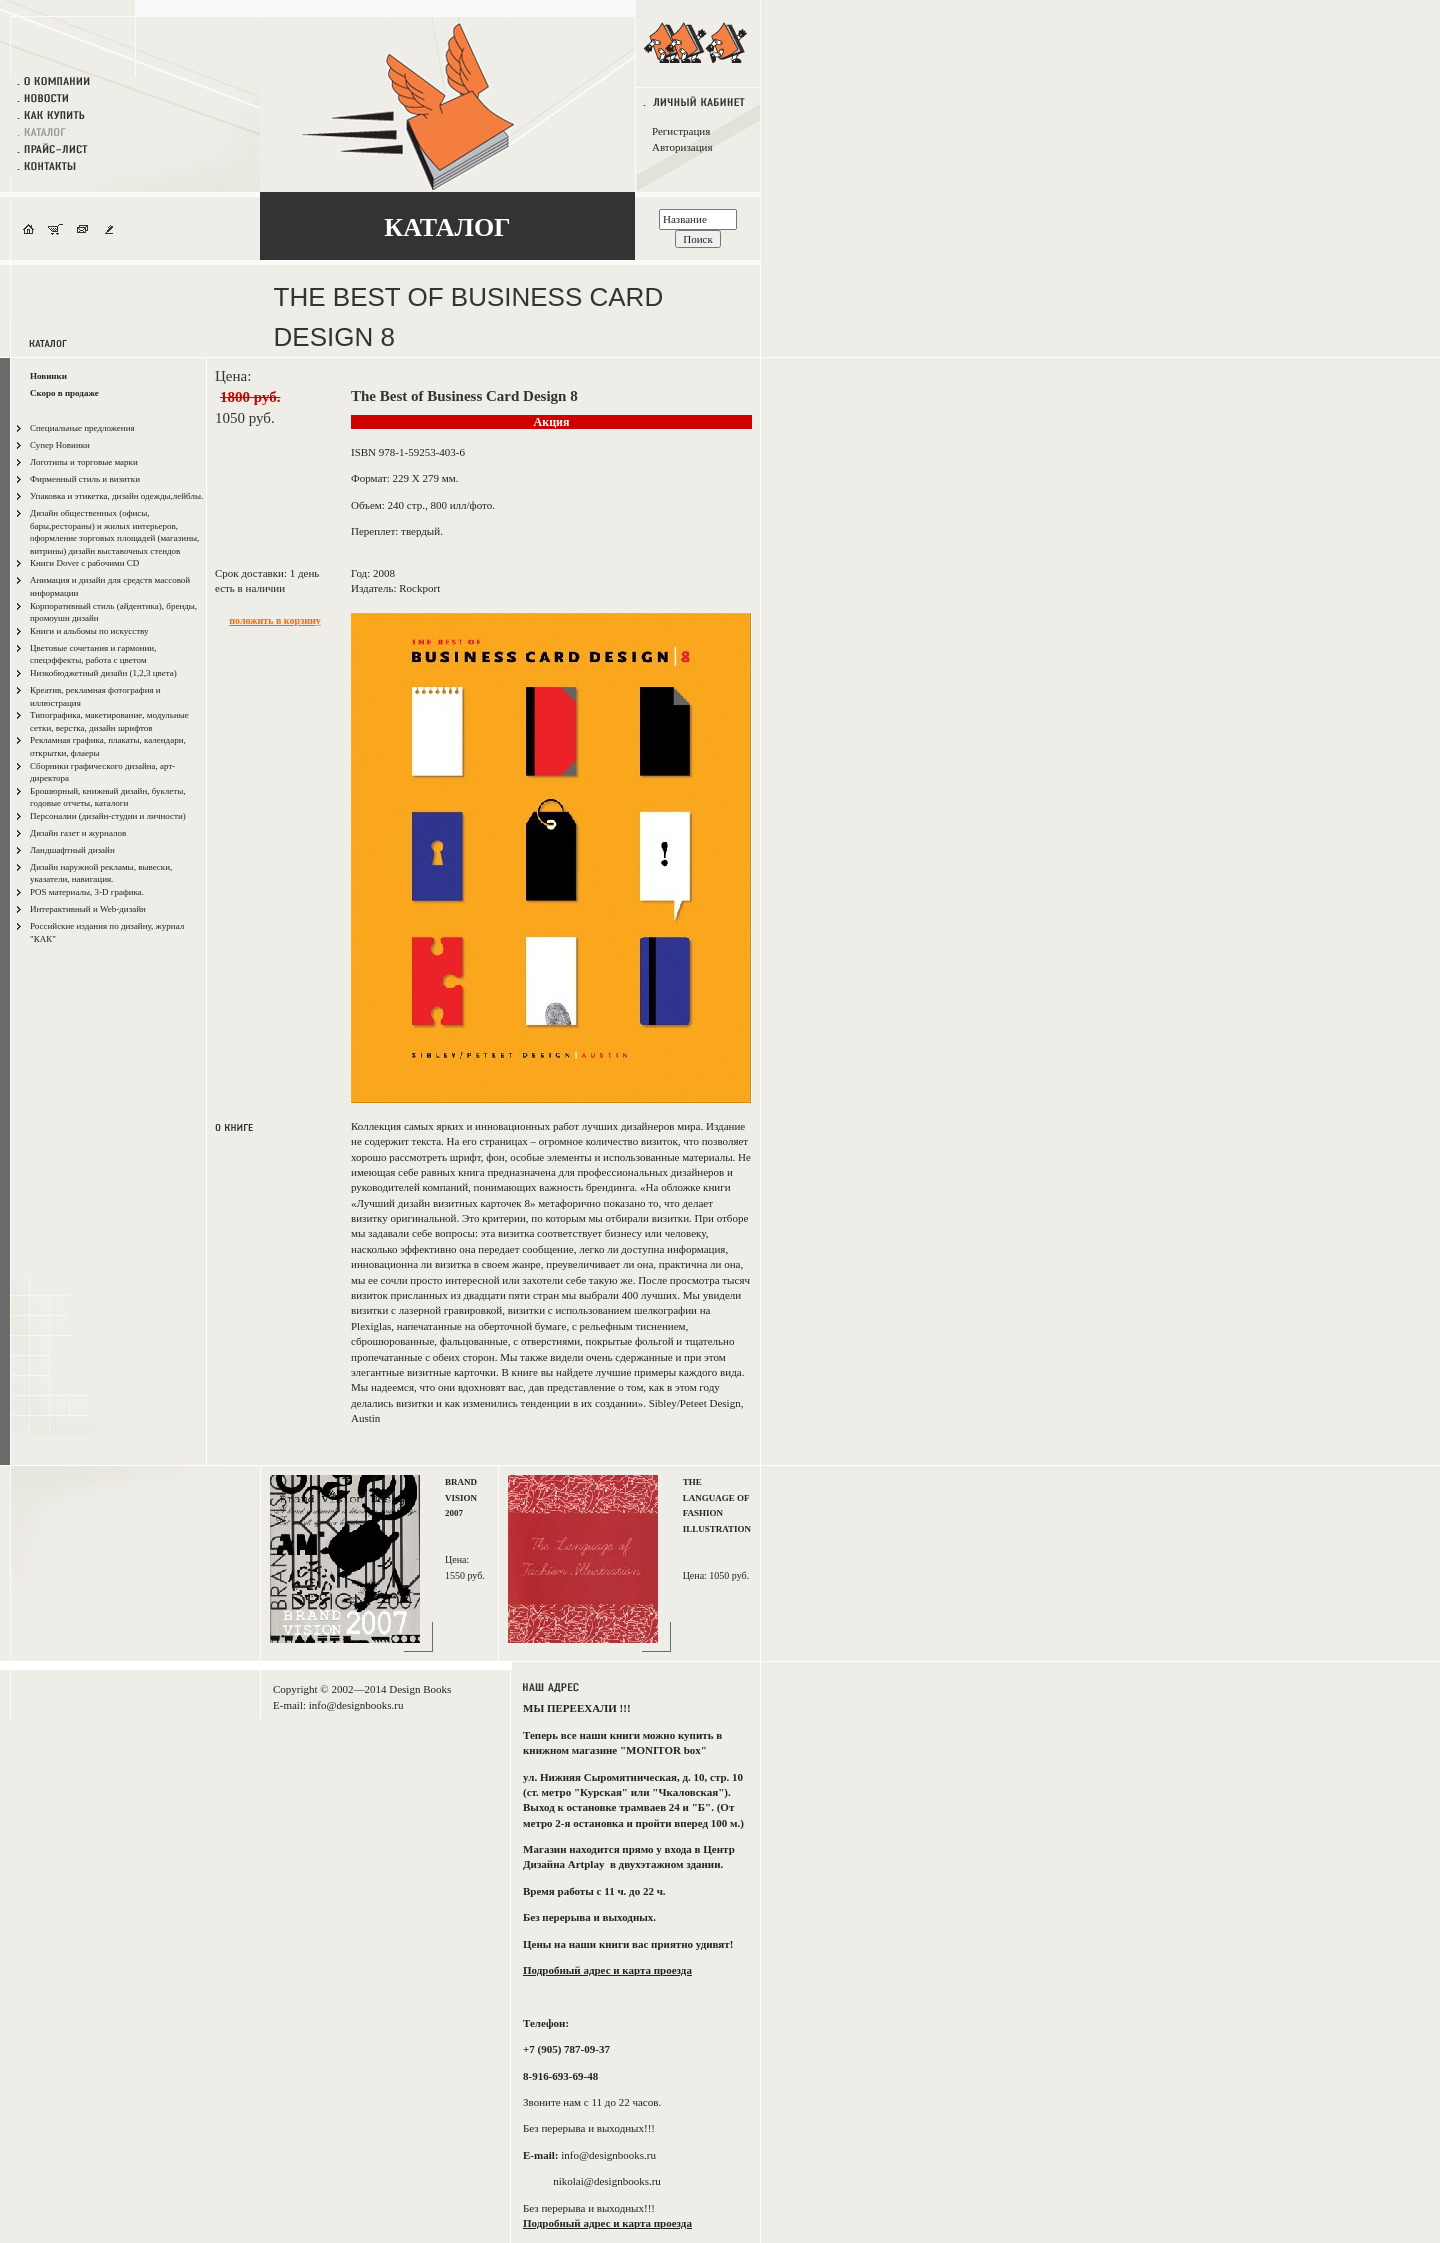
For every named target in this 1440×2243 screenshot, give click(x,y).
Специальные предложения (82, 428)
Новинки (48, 376)
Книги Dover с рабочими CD (84, 563)
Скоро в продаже (64, 393)
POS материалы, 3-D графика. (87, 892)
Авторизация (682, 147)
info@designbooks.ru (356, 1705)
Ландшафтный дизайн (72, 850)
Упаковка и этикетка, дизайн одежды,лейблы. (116, 496)
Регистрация (681, 131)
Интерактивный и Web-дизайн (88, 909)
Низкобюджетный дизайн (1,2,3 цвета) (103, 673)
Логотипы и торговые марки (84, 462)
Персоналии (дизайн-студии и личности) (108, 816)
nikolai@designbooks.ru (607, 2181)
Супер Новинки (60, 445)
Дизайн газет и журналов (78, 833)
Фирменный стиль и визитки (85, 479)
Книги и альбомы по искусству (89, 631)
